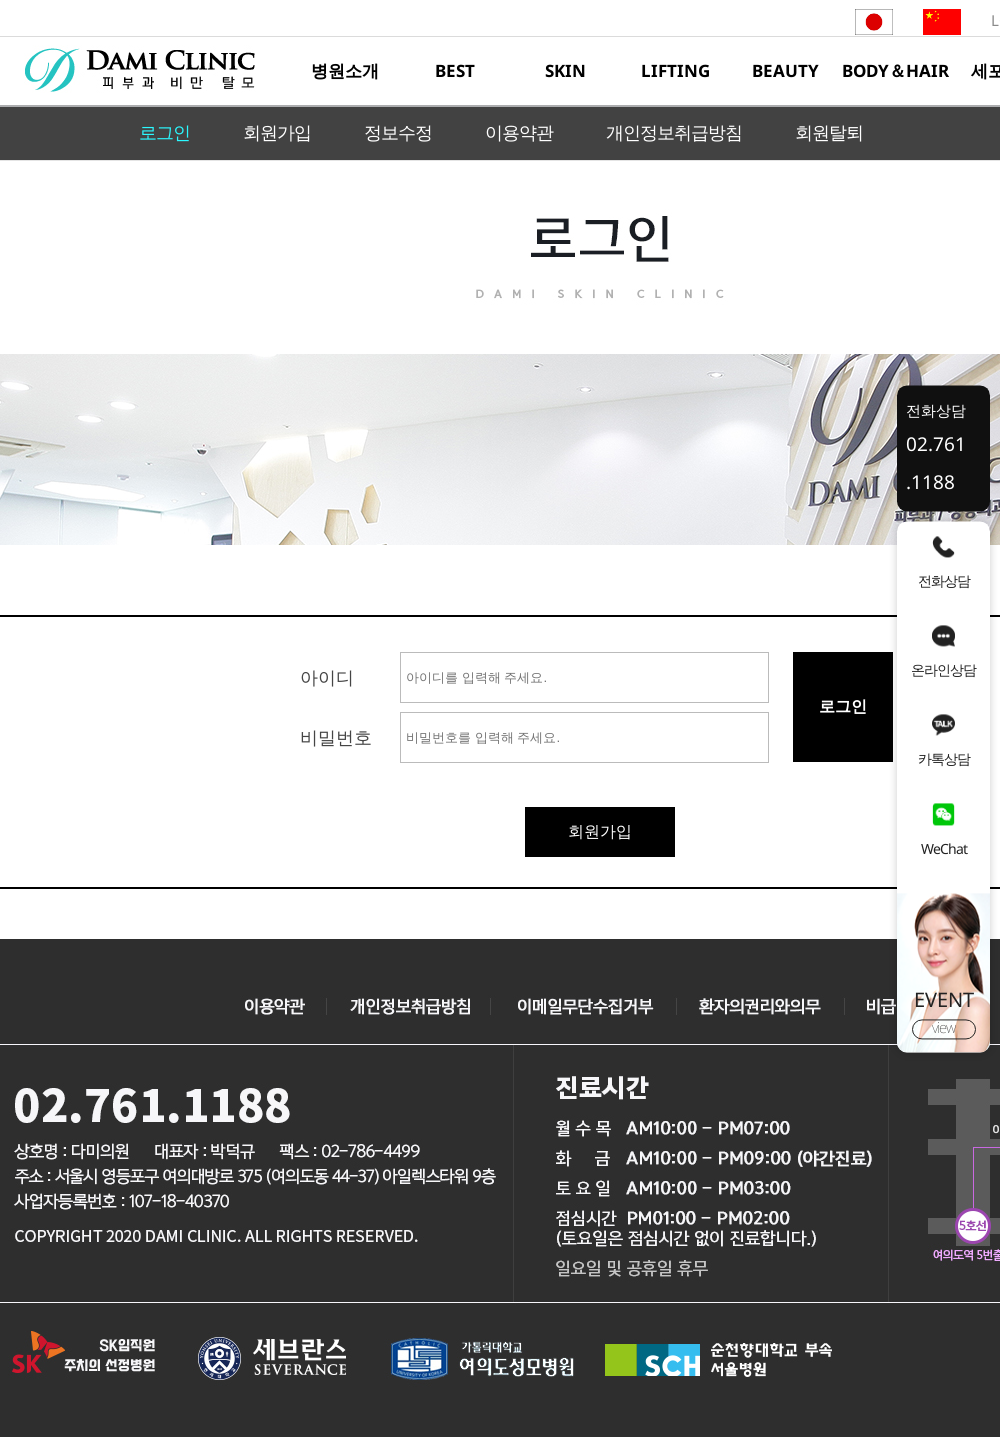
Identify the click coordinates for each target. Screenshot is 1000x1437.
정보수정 (398, 132)
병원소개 (345, 70)
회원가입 (277, 132)
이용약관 (519, 132)
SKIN (565, 70)
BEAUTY (785, 70)
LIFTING (675, 70)
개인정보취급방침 (674, 132)
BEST (455, 70)
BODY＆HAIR (895, 70)
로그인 (164, 132)
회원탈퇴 (829, 132)
